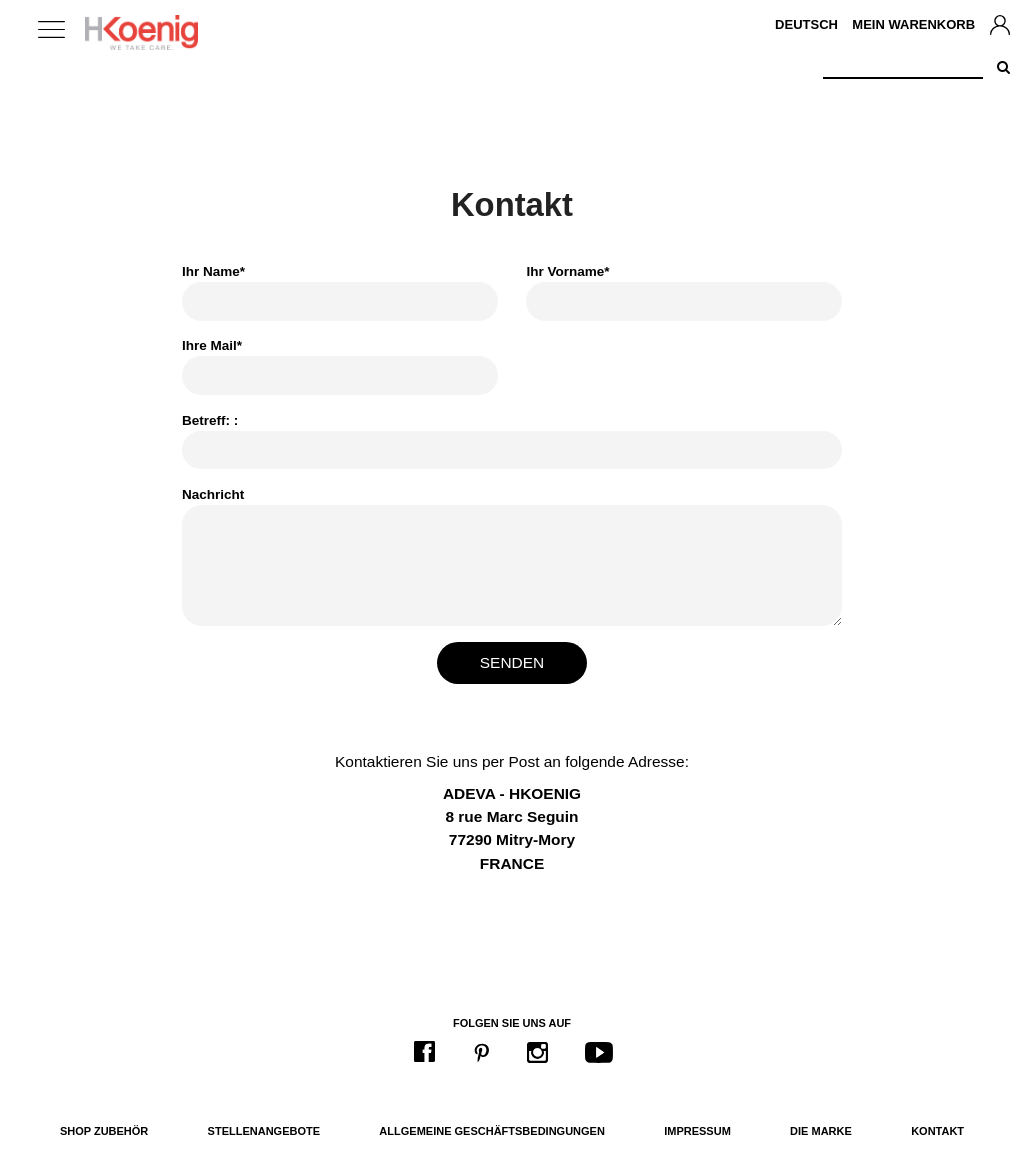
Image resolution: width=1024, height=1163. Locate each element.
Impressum (697, 1131)
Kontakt (937, 1131)
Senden (512, 662)
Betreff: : (210, 420)
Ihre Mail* (212, 345)
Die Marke (821, 1131)
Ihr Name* (213, 271)
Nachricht (213, 494)
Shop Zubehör (104, 1131)
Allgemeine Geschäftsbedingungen (492, 1131)
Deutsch (806, 24)
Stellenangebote (264, 1131)
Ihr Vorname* (567, 271)
